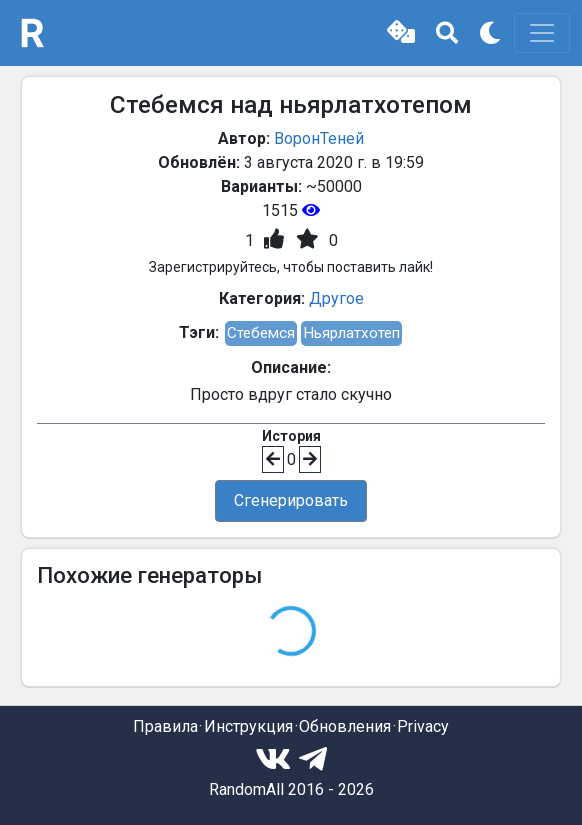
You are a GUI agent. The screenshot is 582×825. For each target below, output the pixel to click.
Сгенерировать (291, 500)
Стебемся (261, 333)
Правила (165, 726)
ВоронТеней (319, 138)
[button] (401, 33)
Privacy (423, 726)
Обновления (345, 726)
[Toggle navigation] (542, 33)
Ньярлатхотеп (351, 333)
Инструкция (248, 726)
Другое (336, 298)
